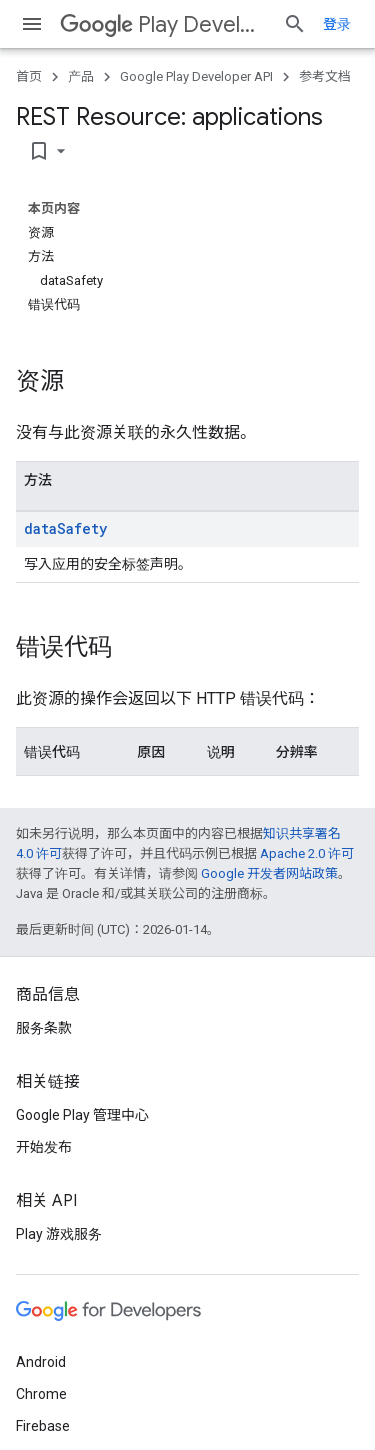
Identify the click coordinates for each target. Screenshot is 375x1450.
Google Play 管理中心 (82, 1115)
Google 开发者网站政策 (269, 873)
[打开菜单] (32, 24)
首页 (29, 76)
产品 (81, 76)
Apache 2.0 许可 (307, 853)
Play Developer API (163, 24)
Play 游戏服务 (59, 1234)
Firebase (43, 1426)
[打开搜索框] (295, 24)
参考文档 (325, 76)
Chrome (41, 1394)
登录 (337, 24)
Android (41, 1362)
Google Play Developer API (196, 76)
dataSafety (65, 528)
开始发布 (44, 1147)
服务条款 (44, 1028)
